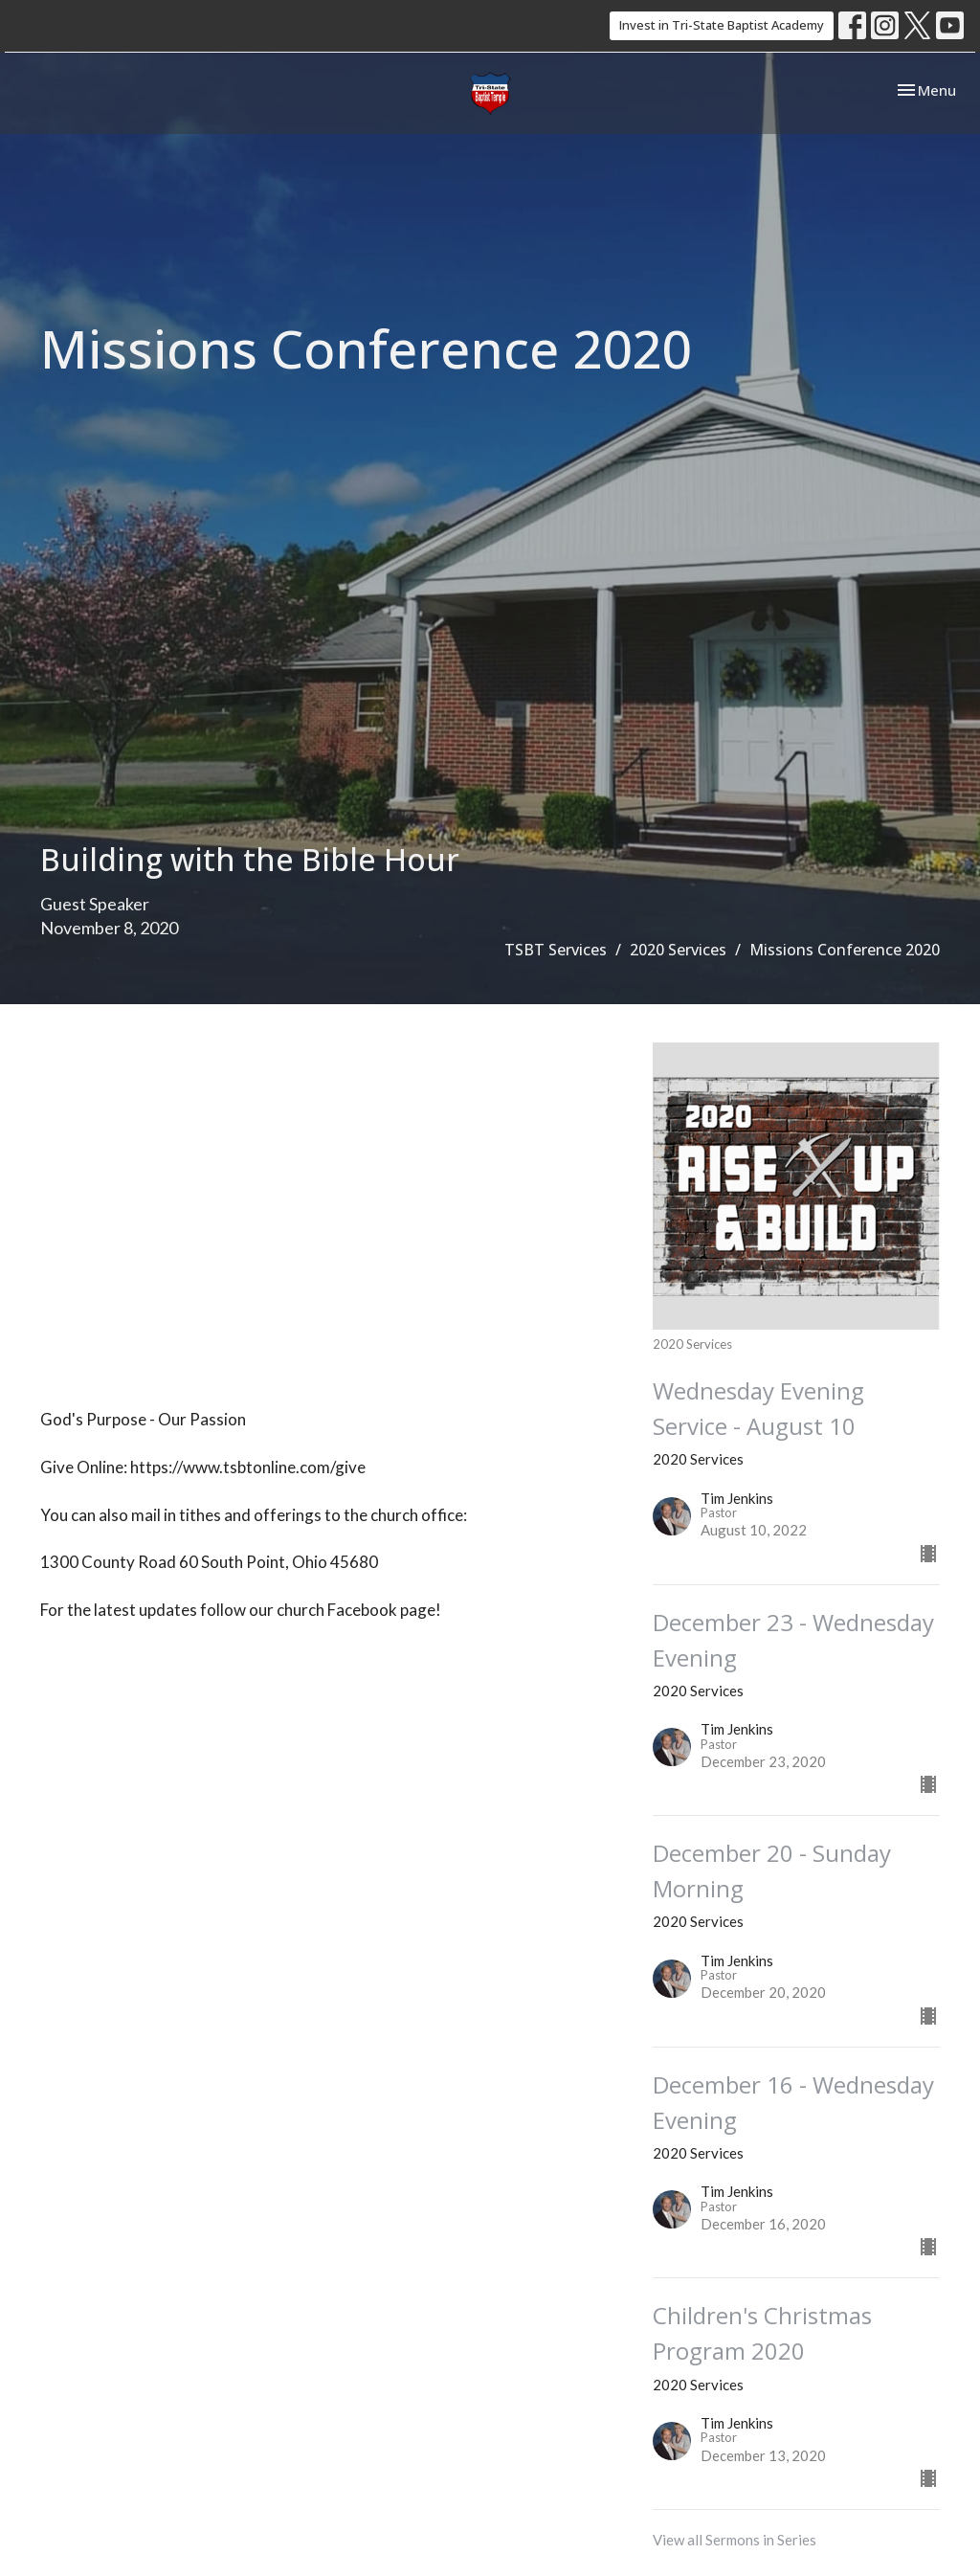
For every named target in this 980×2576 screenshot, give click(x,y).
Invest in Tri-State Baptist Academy (721, 25)
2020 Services (678, 949)
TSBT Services (555, 949)
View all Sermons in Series (734, 2539)
